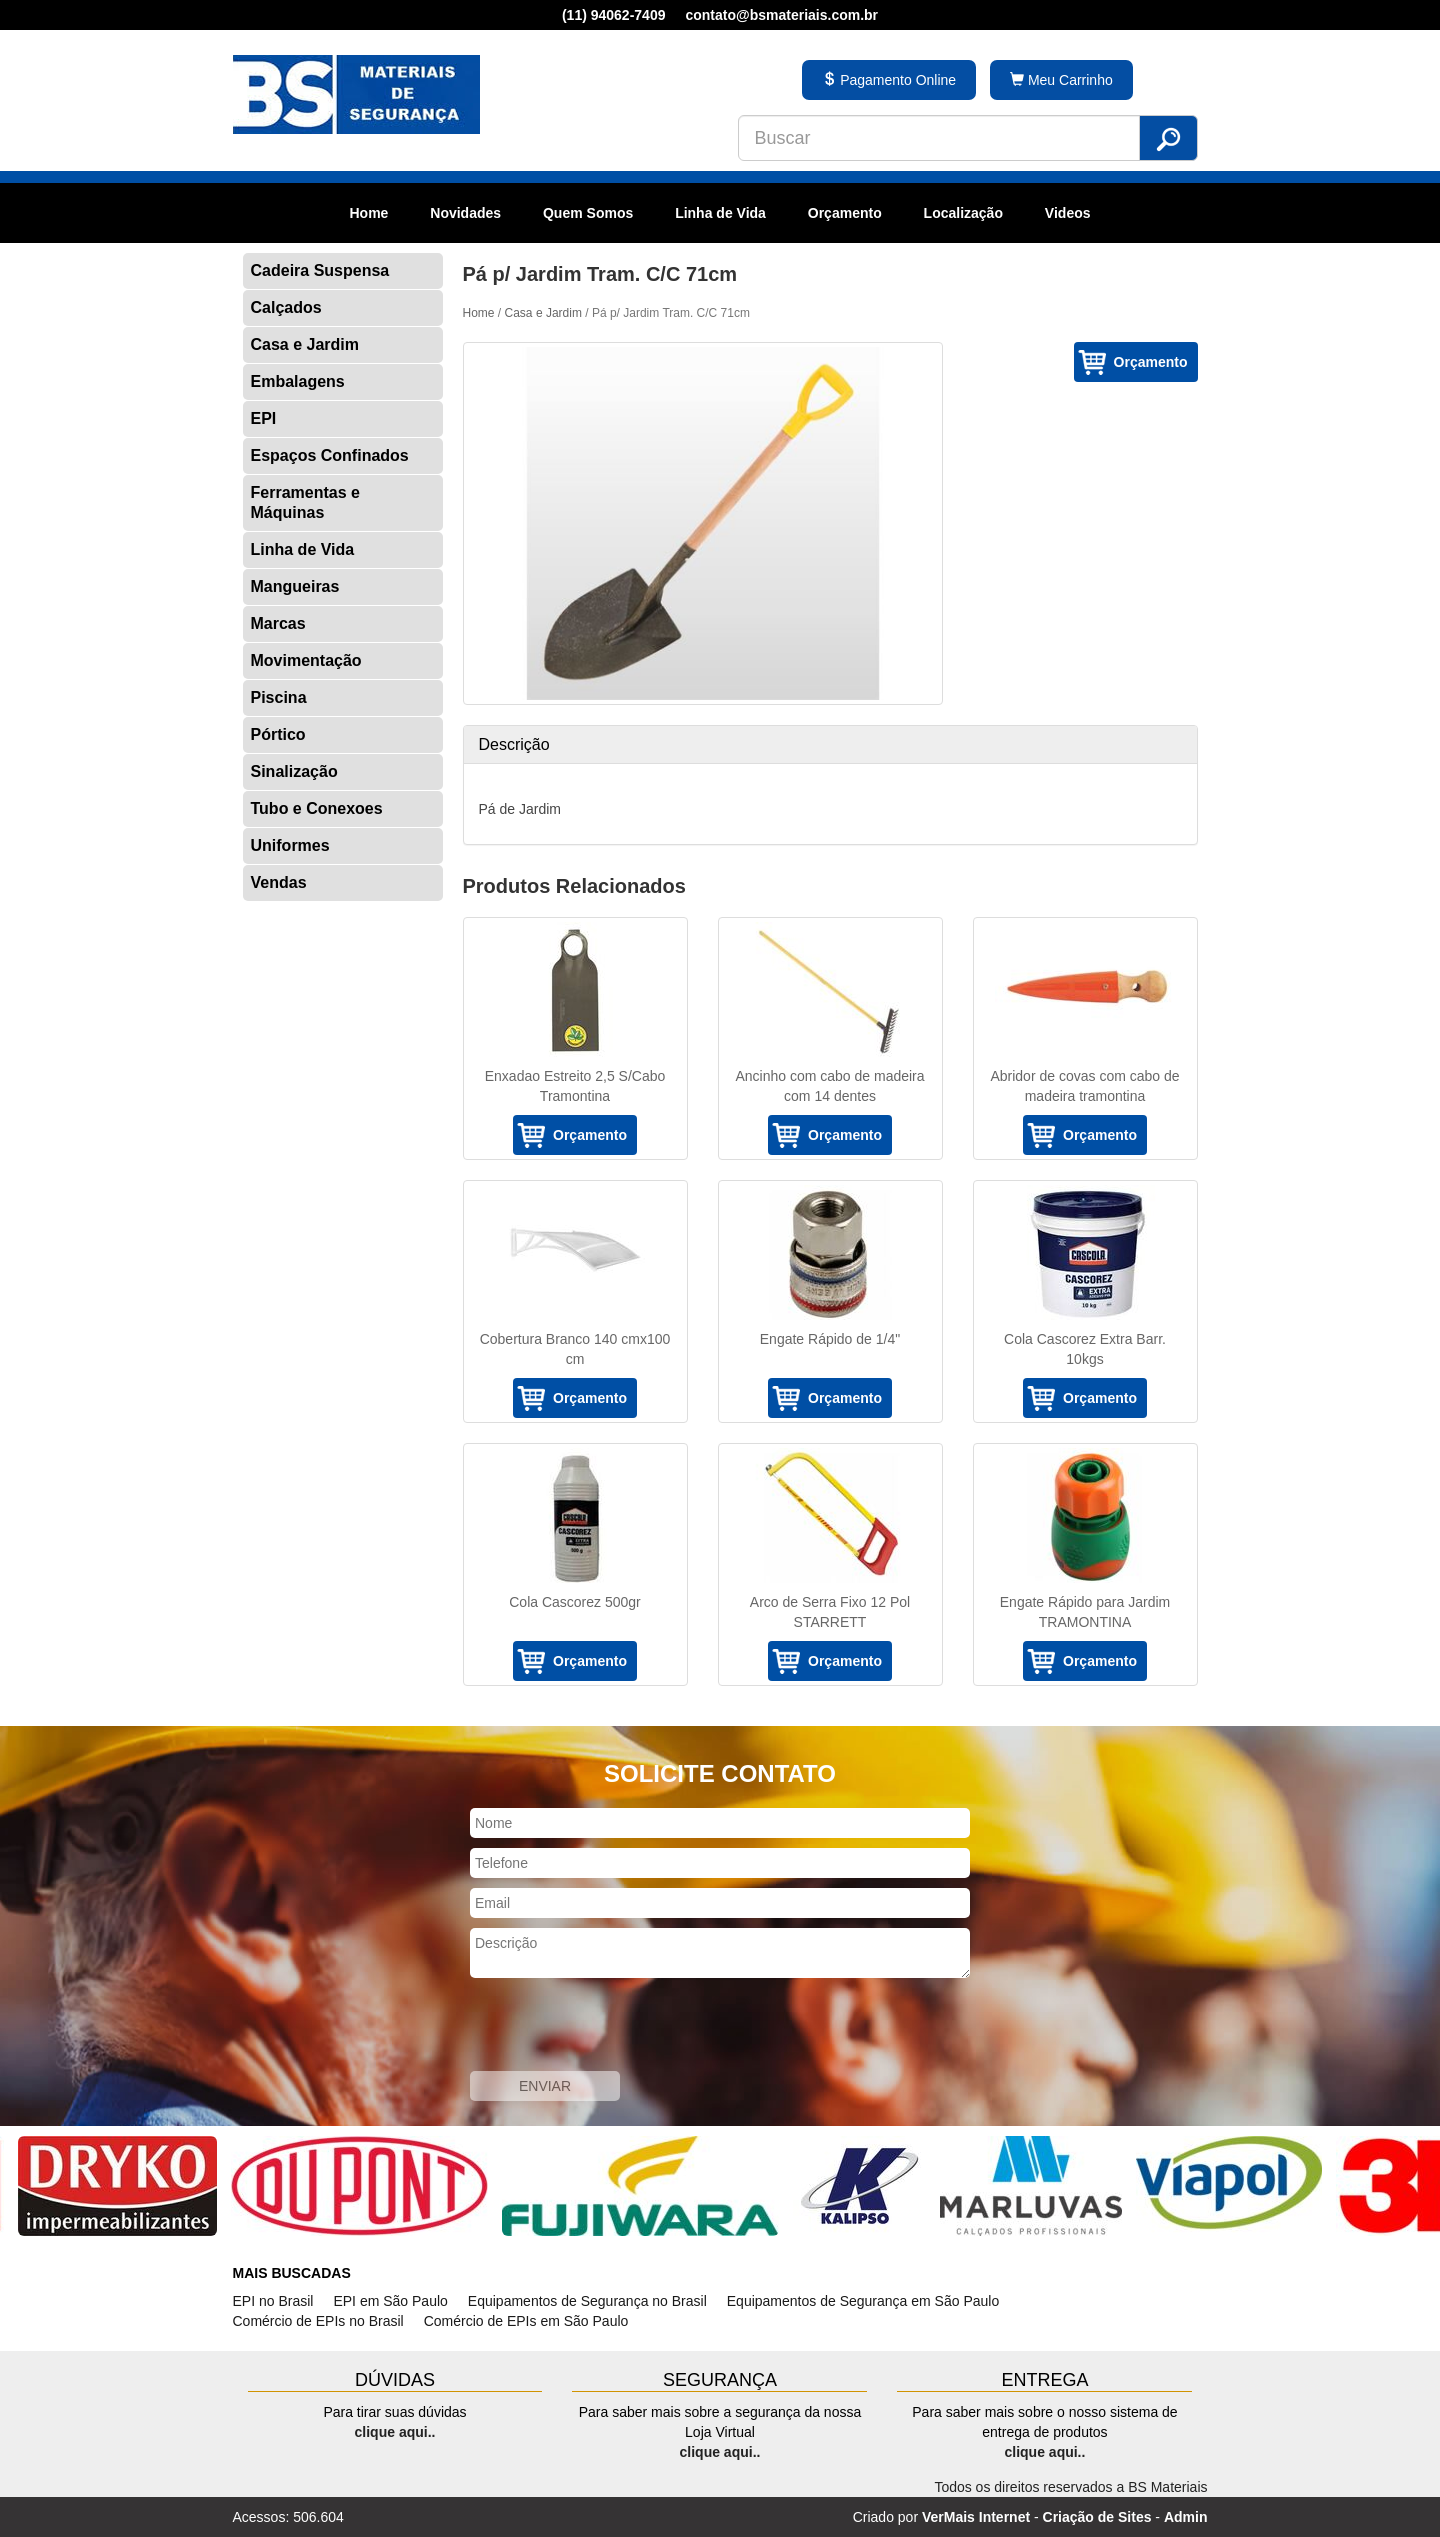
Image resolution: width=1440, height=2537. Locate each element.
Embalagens (298, 381)
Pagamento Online (889, 80)
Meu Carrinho (1061, 80)
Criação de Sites (1097, 2517)
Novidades (465, 213)
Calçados (286, 307)
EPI (264, 418)
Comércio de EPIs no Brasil (318, 2321)
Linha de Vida (720, 213)
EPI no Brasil (273, 2301)
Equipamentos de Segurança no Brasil (587, 2301)
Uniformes (290, 845)
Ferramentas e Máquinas (305, 502)
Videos (1068, 213)
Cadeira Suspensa (320, 270)
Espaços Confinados (330, 455)
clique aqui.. (395, 2432)
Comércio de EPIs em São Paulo (526, 2321)
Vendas (279, 882)
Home (368, 213)
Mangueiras (295, 586)
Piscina (279, 697)
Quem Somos (588, 213)
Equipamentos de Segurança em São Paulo (863, 2301)
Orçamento (845, 213)
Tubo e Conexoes (317, 808)
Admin (1186, 2517)
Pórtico (278, 734)
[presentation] (622, 2027)
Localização (963, 213)
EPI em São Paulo (390, 2301)
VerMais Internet (976, 2517)
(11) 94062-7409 (614, 15)
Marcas (278, 623)
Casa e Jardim (305, 344)
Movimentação (306, 660)
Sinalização (294, 771)
